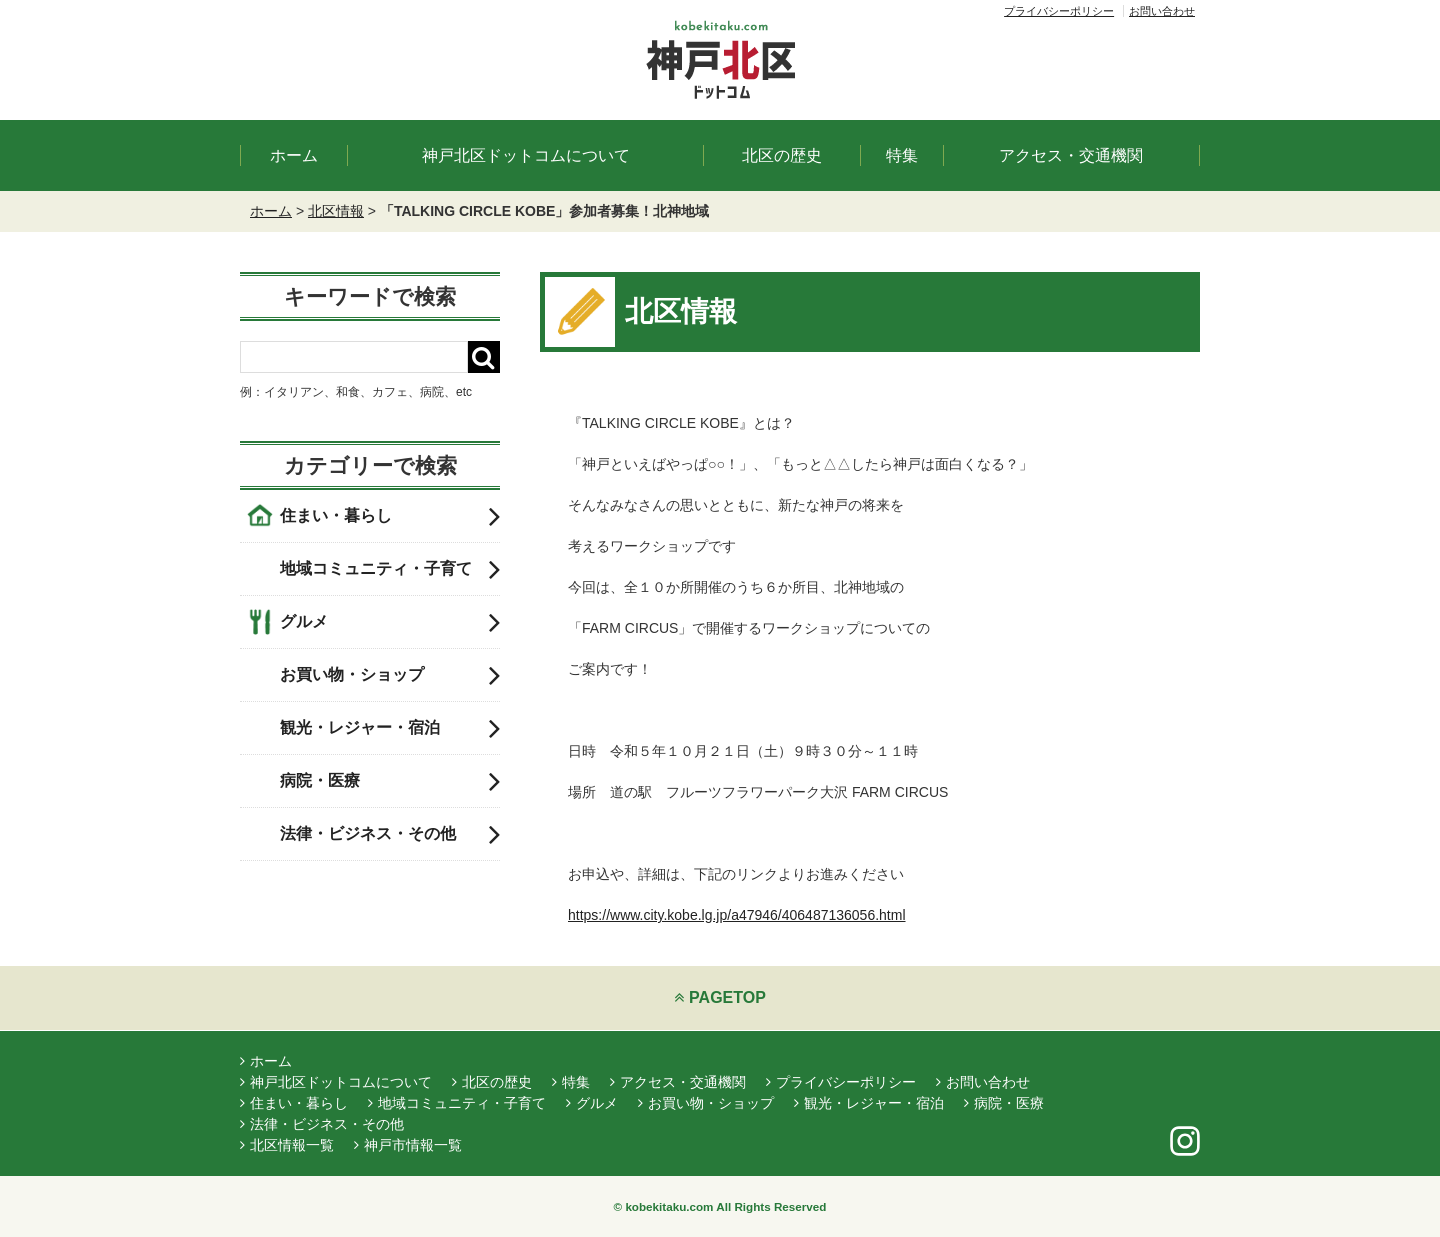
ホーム (294, 155)
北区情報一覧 (287, 1145)
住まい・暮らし (390, 516)
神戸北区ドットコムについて (526, 155)
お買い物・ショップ (390, 675)
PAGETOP (720, 997)
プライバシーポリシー (1059, 11)
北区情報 (336, 211)
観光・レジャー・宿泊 (390, 728)
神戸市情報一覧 (408, 1145)
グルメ (390, 622)
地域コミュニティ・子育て (390, 569)
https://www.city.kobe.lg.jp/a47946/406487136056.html (737, 915)
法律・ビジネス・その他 (390, 834)
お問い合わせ (1162, 11)
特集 (902, 155)
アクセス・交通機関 (1071, 155)
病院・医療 (390, 781)
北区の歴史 (782, 155)
